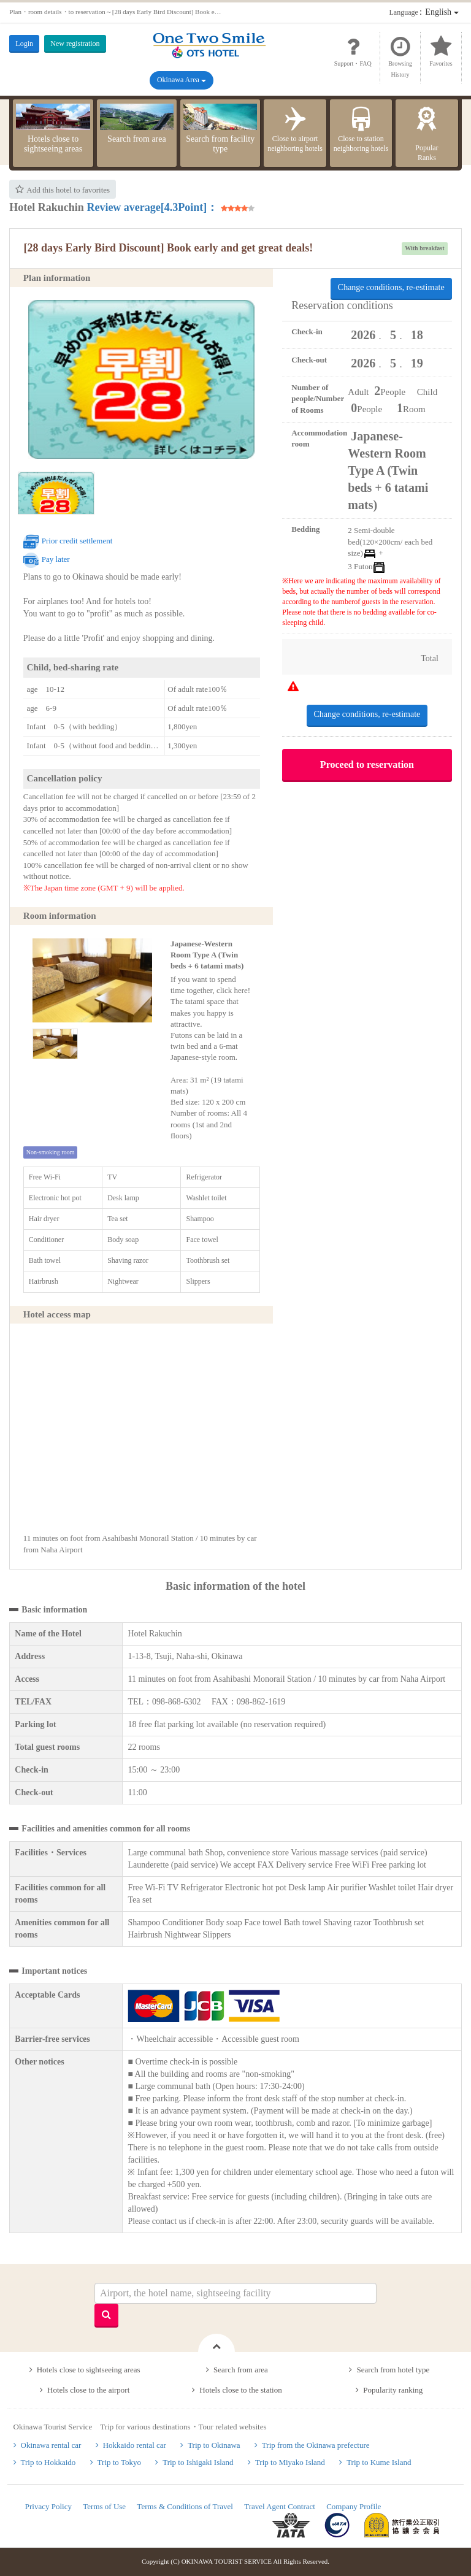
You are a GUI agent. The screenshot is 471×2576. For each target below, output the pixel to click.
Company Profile (353, 2506)
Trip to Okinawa (214, 2445)
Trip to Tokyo (119, 2462)
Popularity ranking (393, 2389)
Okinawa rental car (51, 2445)
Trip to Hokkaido (48, 2462)
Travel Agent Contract (279, 2506)
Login (24, 43)
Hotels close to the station (240, 2389)
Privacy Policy (48, 2506)
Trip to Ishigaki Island (198, 2462)
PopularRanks (426, 133)
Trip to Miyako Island (290, 2462)
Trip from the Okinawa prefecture (316, 2445)
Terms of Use (104, 2506)
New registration (74, 43)
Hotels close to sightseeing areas (53, 129)
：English (424, 12)
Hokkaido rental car (134, 2445)
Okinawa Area (181, 79)
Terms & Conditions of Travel (185, 2506)
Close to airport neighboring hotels (295, 128)
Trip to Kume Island (379, 2462)
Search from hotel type (392, 2369)
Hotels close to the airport (88, 2389)
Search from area (137, 124)
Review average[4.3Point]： (152, 207)
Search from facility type (220, 129)
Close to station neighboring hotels (361, 128)
